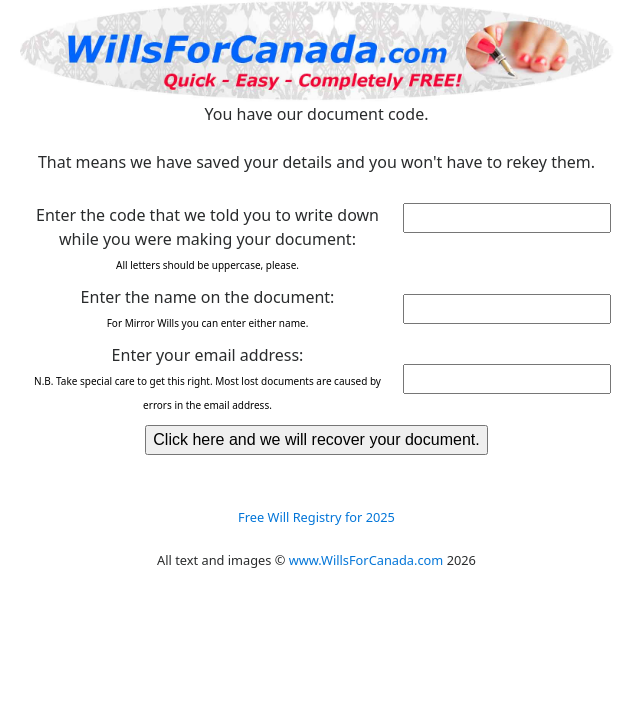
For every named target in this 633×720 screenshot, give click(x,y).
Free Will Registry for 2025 (316, 517)
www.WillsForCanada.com (366, 560)
